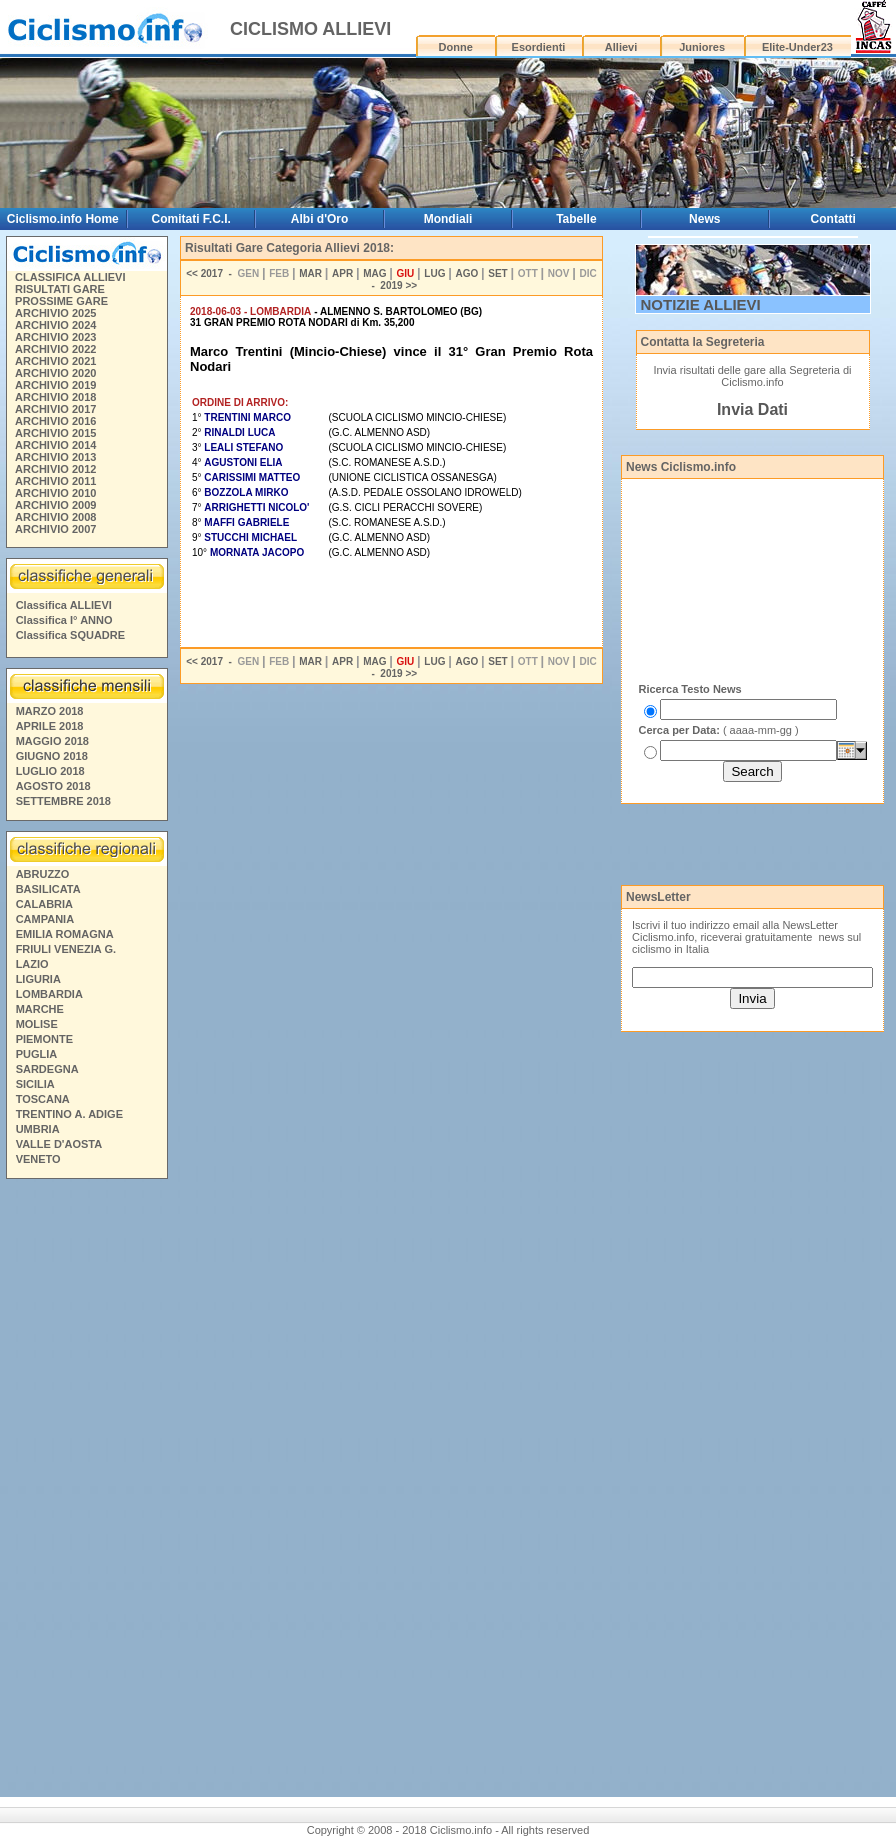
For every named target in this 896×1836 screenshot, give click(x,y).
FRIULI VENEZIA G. (66, 949)
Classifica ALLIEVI (64, 605)
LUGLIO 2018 (50, 771)
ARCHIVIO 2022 (55, 349)
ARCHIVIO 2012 (55, 469)
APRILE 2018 (50, 726)
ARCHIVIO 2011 (55, 481)
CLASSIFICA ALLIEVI (70, 277)
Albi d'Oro (320, 219)
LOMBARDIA (49, 994)
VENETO (38, 1159)
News (704, 219)
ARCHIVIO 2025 (55, 313)
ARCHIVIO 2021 (55, 361)
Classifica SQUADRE (70, 635)
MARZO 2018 (50, 711)
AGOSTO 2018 (53, 786)
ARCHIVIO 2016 (55, 421)
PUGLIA (37, 1054)
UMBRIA (38, 1129)
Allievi (621, 47)
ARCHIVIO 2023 (55, 337)
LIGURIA (38, 979)
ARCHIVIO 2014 (55, 445)
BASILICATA (48, 889)
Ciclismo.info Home (63, 219)
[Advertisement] (86, 1491)
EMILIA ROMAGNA (65, 934)
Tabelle (576, 219)
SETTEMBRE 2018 (63, 801)
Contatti (833, 219)
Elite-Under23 (797, 47)
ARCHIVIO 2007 (55, 529)
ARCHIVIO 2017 (55, 409)
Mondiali (448, 219)
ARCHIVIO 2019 (55, 385)
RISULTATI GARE (60, 289)
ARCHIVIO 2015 (55, 433)
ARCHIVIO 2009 (55, 505)
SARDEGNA (47, 1069)
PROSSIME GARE (61, 301)
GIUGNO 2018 (52, 756)
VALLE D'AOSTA (59, 1144)
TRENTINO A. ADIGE (69, 1114)
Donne (456, 47)
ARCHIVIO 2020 (55, 373)
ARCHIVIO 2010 (55, 493)
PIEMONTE (44, 1039)
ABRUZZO (43, 874)
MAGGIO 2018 (52, 741)
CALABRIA (44, 904)
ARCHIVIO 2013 (55, 457)
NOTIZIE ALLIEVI (701, 304)
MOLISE (37, 1024)
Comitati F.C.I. (190, 219)
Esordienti (539, 47)
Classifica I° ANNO (64, 620)
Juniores (702, 47)
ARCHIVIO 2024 (55, 325)
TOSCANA (43, 1099)
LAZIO (32, 964)
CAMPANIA (45, 919)
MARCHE (40, 1009)
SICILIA (35, 1084)
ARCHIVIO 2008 (55, 517)
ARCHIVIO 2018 (55, 397)
